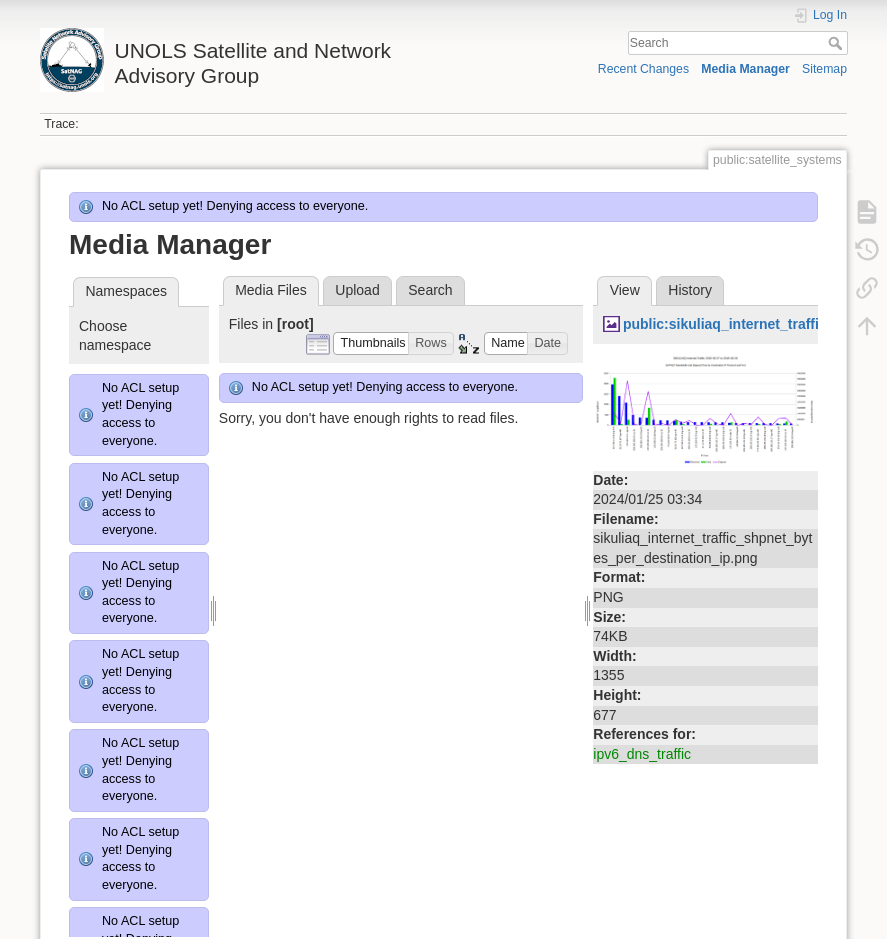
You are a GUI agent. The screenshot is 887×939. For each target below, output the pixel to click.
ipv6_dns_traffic (642, 754)
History (690, 290)
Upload (357, 290)
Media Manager (745, 69)
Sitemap (824, 69)
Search (837, 43)
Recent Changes (643, 69)
